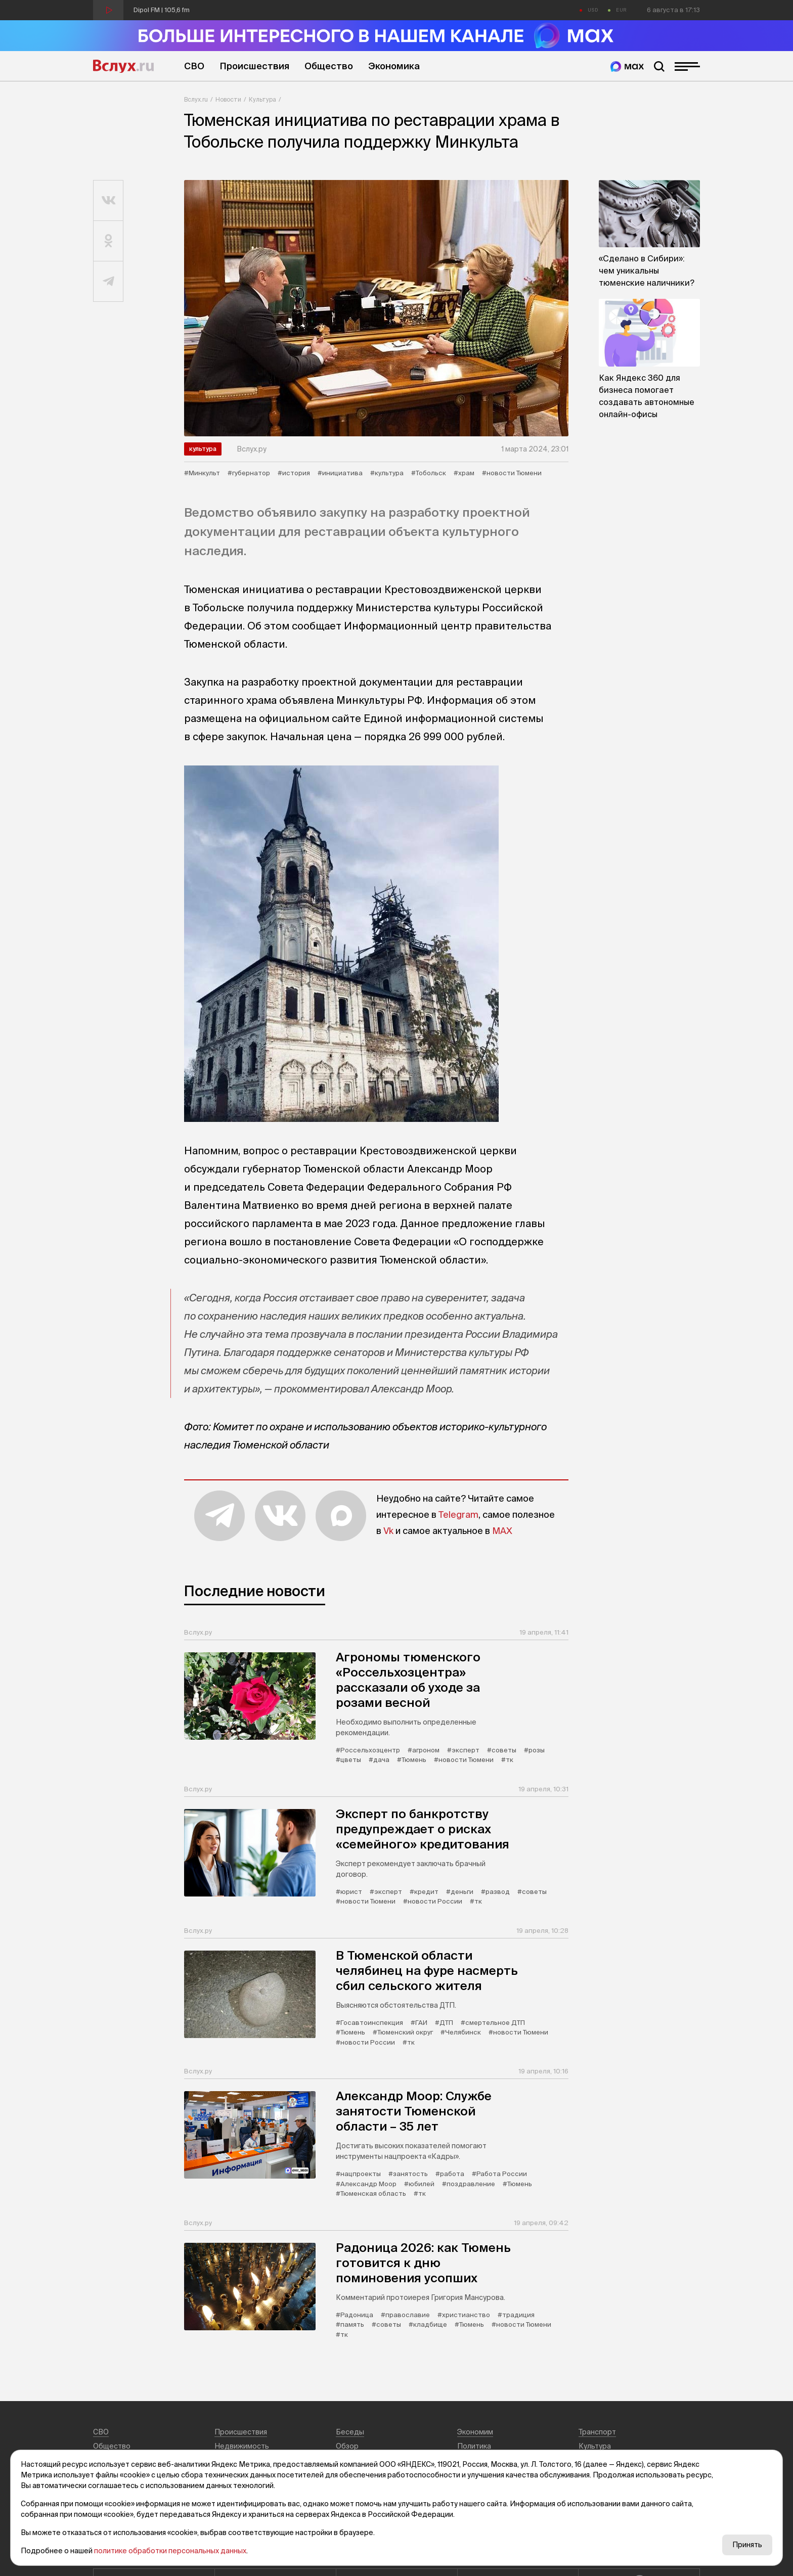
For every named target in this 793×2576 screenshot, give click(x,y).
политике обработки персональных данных (170, 2551)
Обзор (347, 2446)
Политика (474, 2446)
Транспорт (597, 2432)
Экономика (394, 66)
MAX (502, 1530)
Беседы (350, 2432)
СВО (194, 66)
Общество (328, 66)
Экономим (475, 2432)
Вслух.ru (123, 66)
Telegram (458, 1514)
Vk (388, 1530)
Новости (228, 99)
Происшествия (254, 66)
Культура (262, 99)
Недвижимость (241, 2446)
